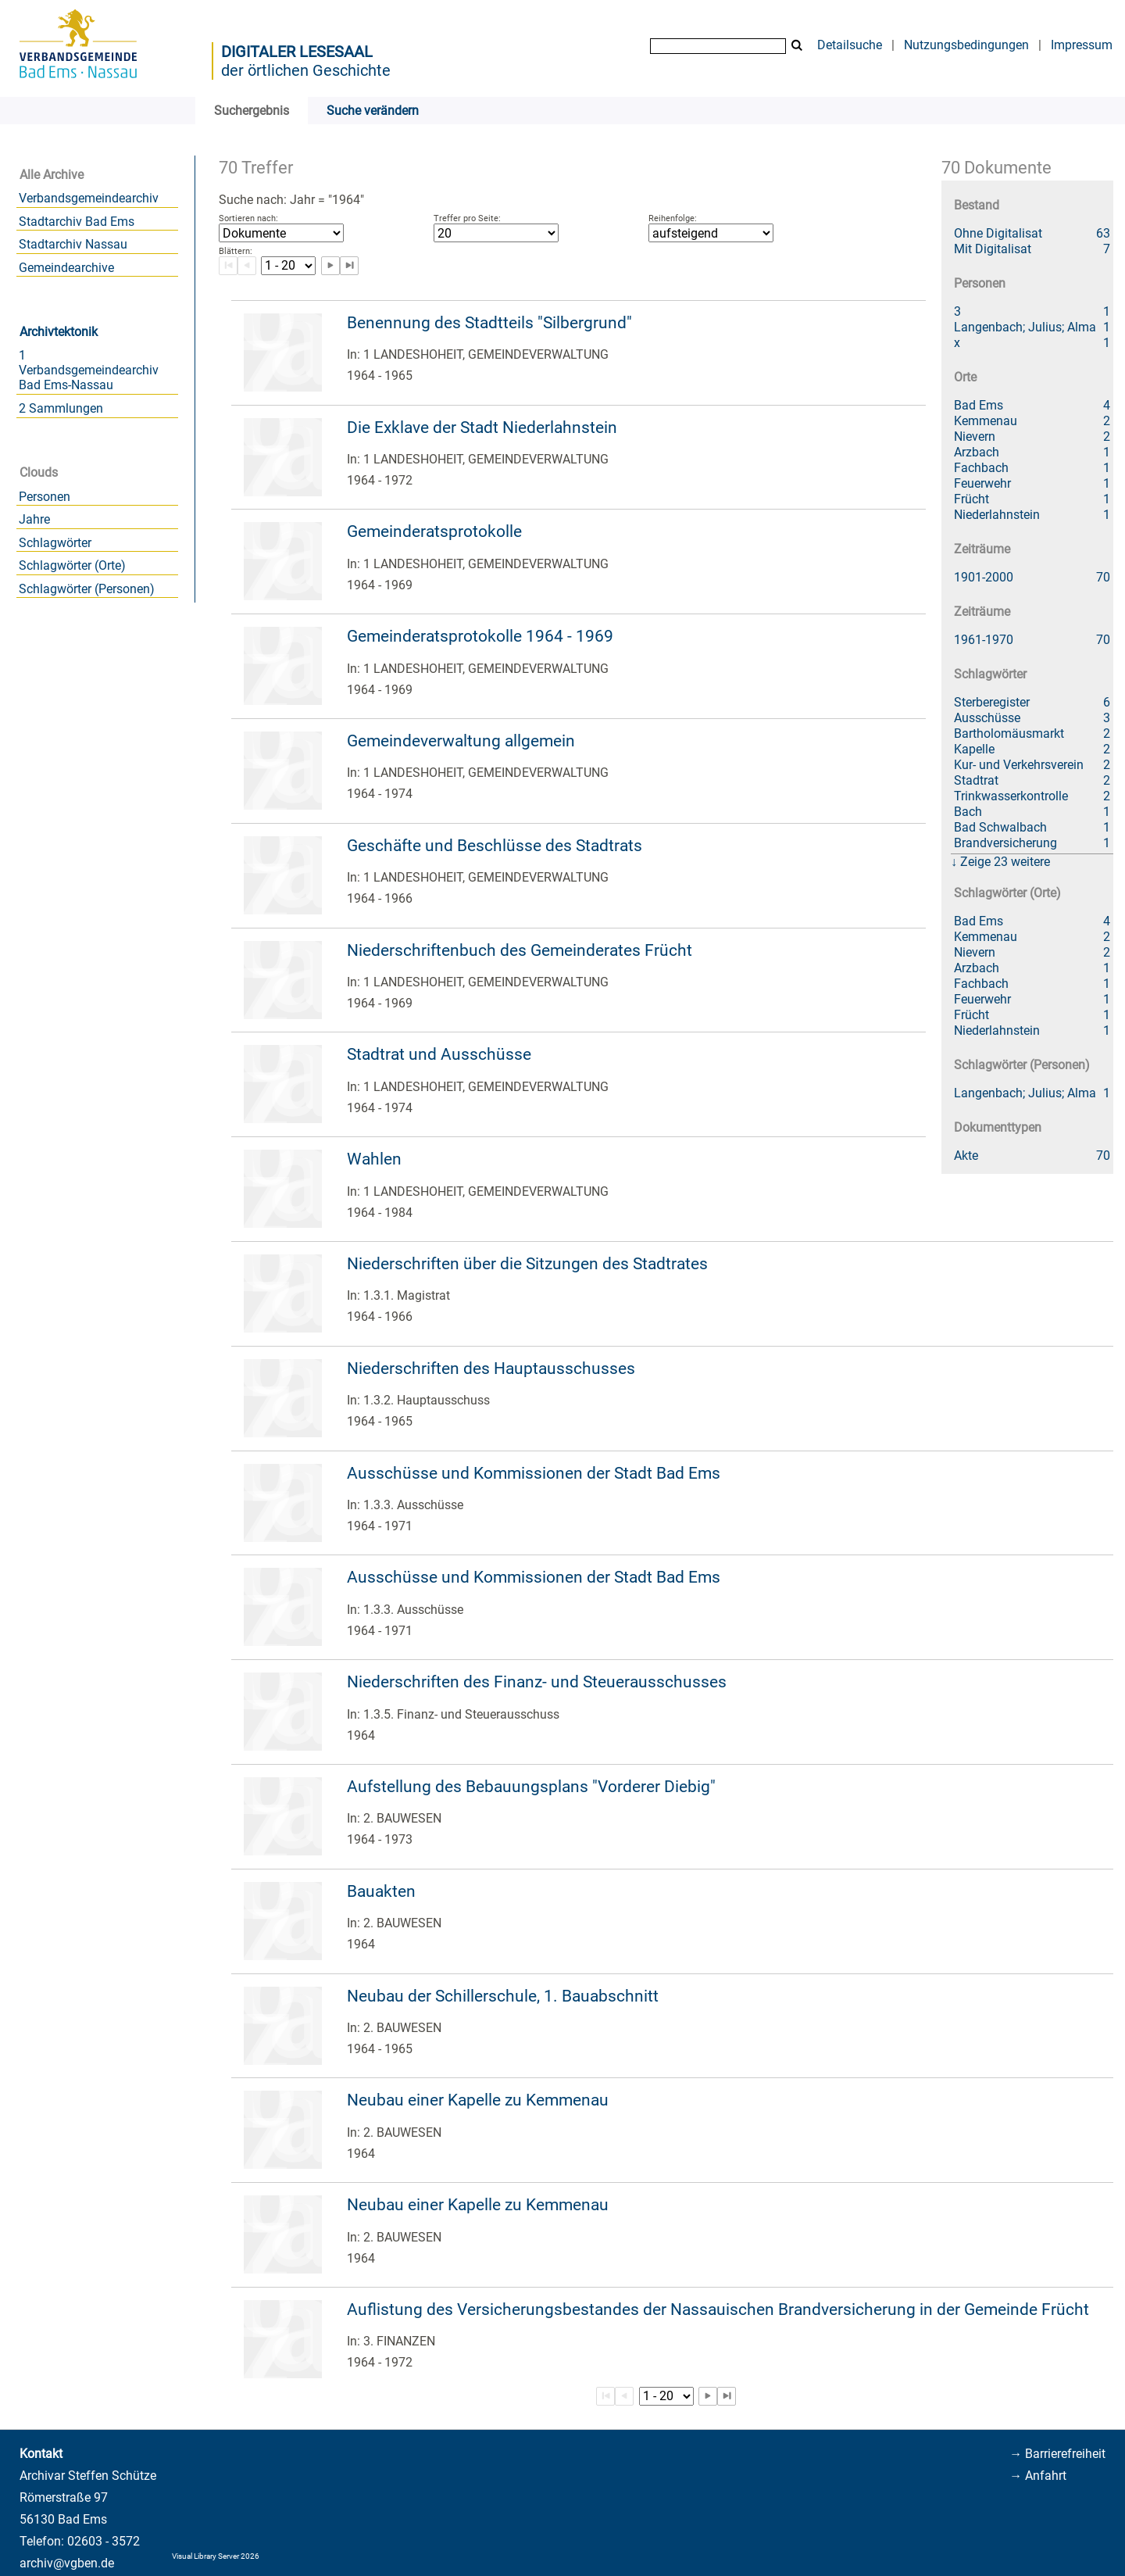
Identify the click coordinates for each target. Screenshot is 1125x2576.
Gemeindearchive (66, 267)
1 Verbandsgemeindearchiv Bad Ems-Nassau (89, 370)
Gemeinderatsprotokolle (434, 531)
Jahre (34, 519)
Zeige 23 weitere (1005, 861)
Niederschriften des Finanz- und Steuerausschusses (537, 1682)
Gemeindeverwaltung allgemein (461, 741)
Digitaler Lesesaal (297, 51)
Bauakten (381, 1891)
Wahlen (374, 1159)
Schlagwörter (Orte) (72, 565)
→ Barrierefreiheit (1057, 2453)
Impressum (1081, 45)
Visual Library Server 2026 (215, 2556)
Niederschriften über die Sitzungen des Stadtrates (527, 1263)
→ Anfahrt (1037, 2475)
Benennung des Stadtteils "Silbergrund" (489, 322)
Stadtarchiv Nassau (73, 244)
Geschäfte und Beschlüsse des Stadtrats (494, 845)
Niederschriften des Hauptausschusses (491, 1368)
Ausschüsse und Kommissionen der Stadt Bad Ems (533, 1473)
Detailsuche (849, 45)
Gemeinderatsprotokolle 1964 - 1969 (480, 636)
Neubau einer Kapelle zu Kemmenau (478, 2100)
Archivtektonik (59, 331)
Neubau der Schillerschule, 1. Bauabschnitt (503, 1996)
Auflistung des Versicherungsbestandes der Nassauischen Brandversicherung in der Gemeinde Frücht (718, 2309)
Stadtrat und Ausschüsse (439, 1054)
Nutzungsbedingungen (966, 45)
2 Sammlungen (61, 408)
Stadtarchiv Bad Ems (76, 221)
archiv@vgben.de (67, 2563)
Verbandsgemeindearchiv (89, 198)
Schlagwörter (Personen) (87, 588)
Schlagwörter (55, 542)
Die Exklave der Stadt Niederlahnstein (482, 427)
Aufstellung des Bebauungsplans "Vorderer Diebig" (531, 1786)
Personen (44, 496)
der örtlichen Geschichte (306, 70)
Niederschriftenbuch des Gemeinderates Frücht (519, 950)
